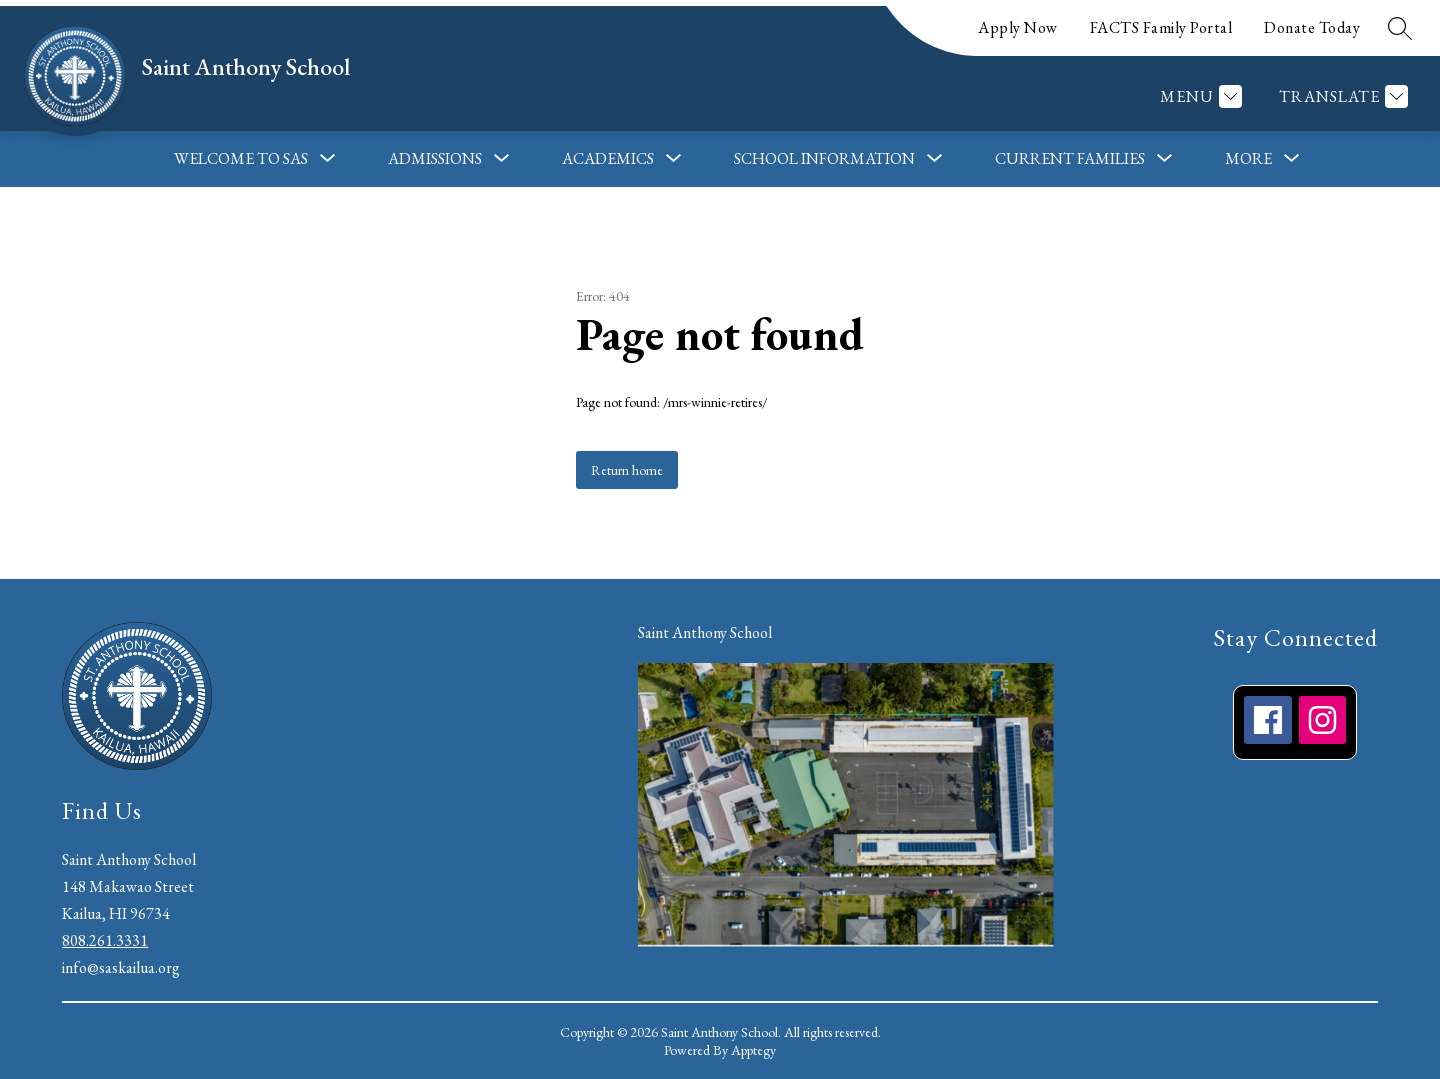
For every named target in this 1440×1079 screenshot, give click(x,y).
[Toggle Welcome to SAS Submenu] (328, 159)
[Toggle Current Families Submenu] (1165, 159)
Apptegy (753, 1050)
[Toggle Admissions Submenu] (502, 159)
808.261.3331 (105, 940)
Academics (608, 158)
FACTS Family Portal (1161, 27)
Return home (627, 470)
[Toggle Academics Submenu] (674, 159)
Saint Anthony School (705, 632)
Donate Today (1312, 27)
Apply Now (1018, 27)
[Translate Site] (1341, 96)
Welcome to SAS (241, 158)
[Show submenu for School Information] (824, 159)
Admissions (435, 158)
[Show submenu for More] (1248, 159)
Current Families (1070, 158)
